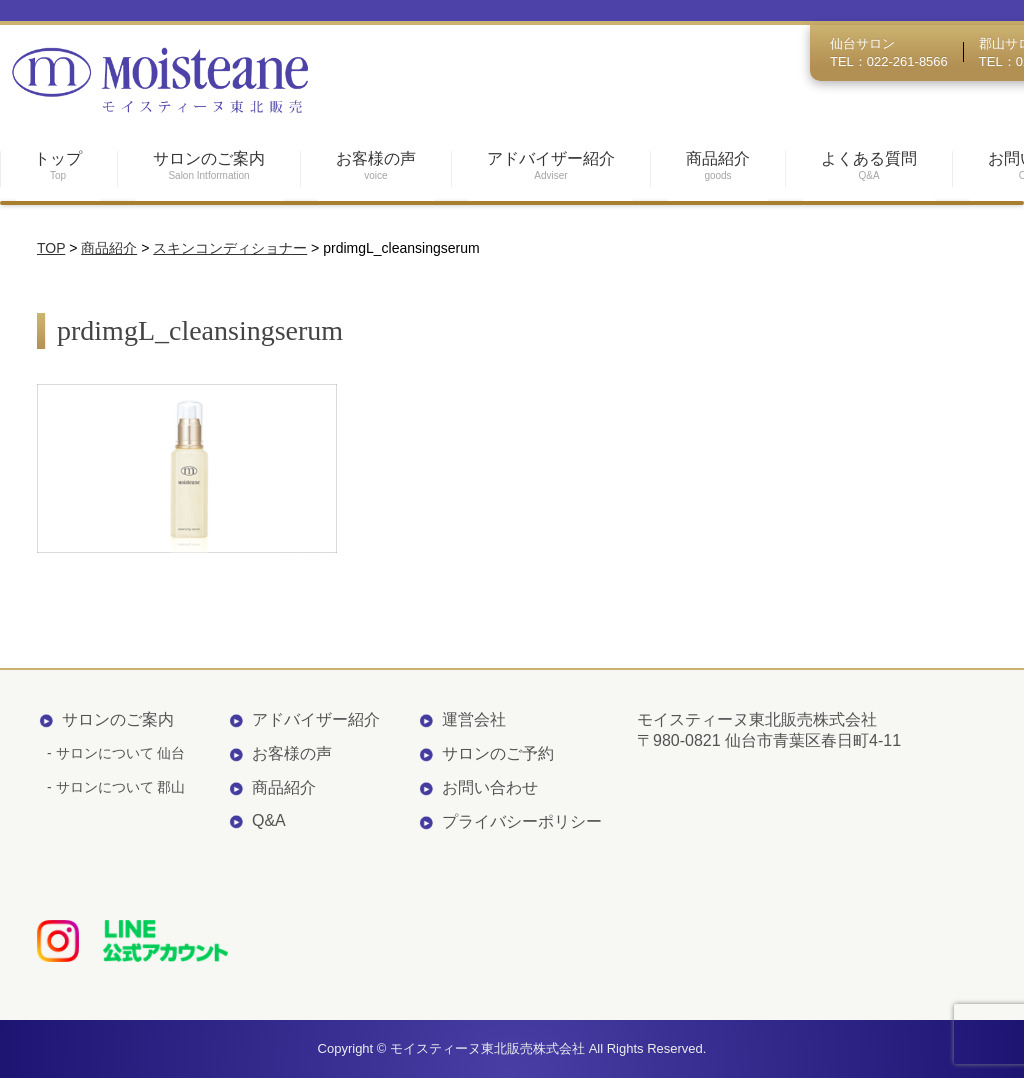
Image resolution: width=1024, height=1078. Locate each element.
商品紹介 (284, 787)
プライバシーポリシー (522, 821)
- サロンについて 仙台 (116, 753)
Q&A (269, 820)
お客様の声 (292, 753)
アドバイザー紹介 (316, 719)
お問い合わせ (490, 787)
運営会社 (474, 719)
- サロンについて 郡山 (116, 787)
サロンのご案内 (118, 719)
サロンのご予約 (498, 753)
